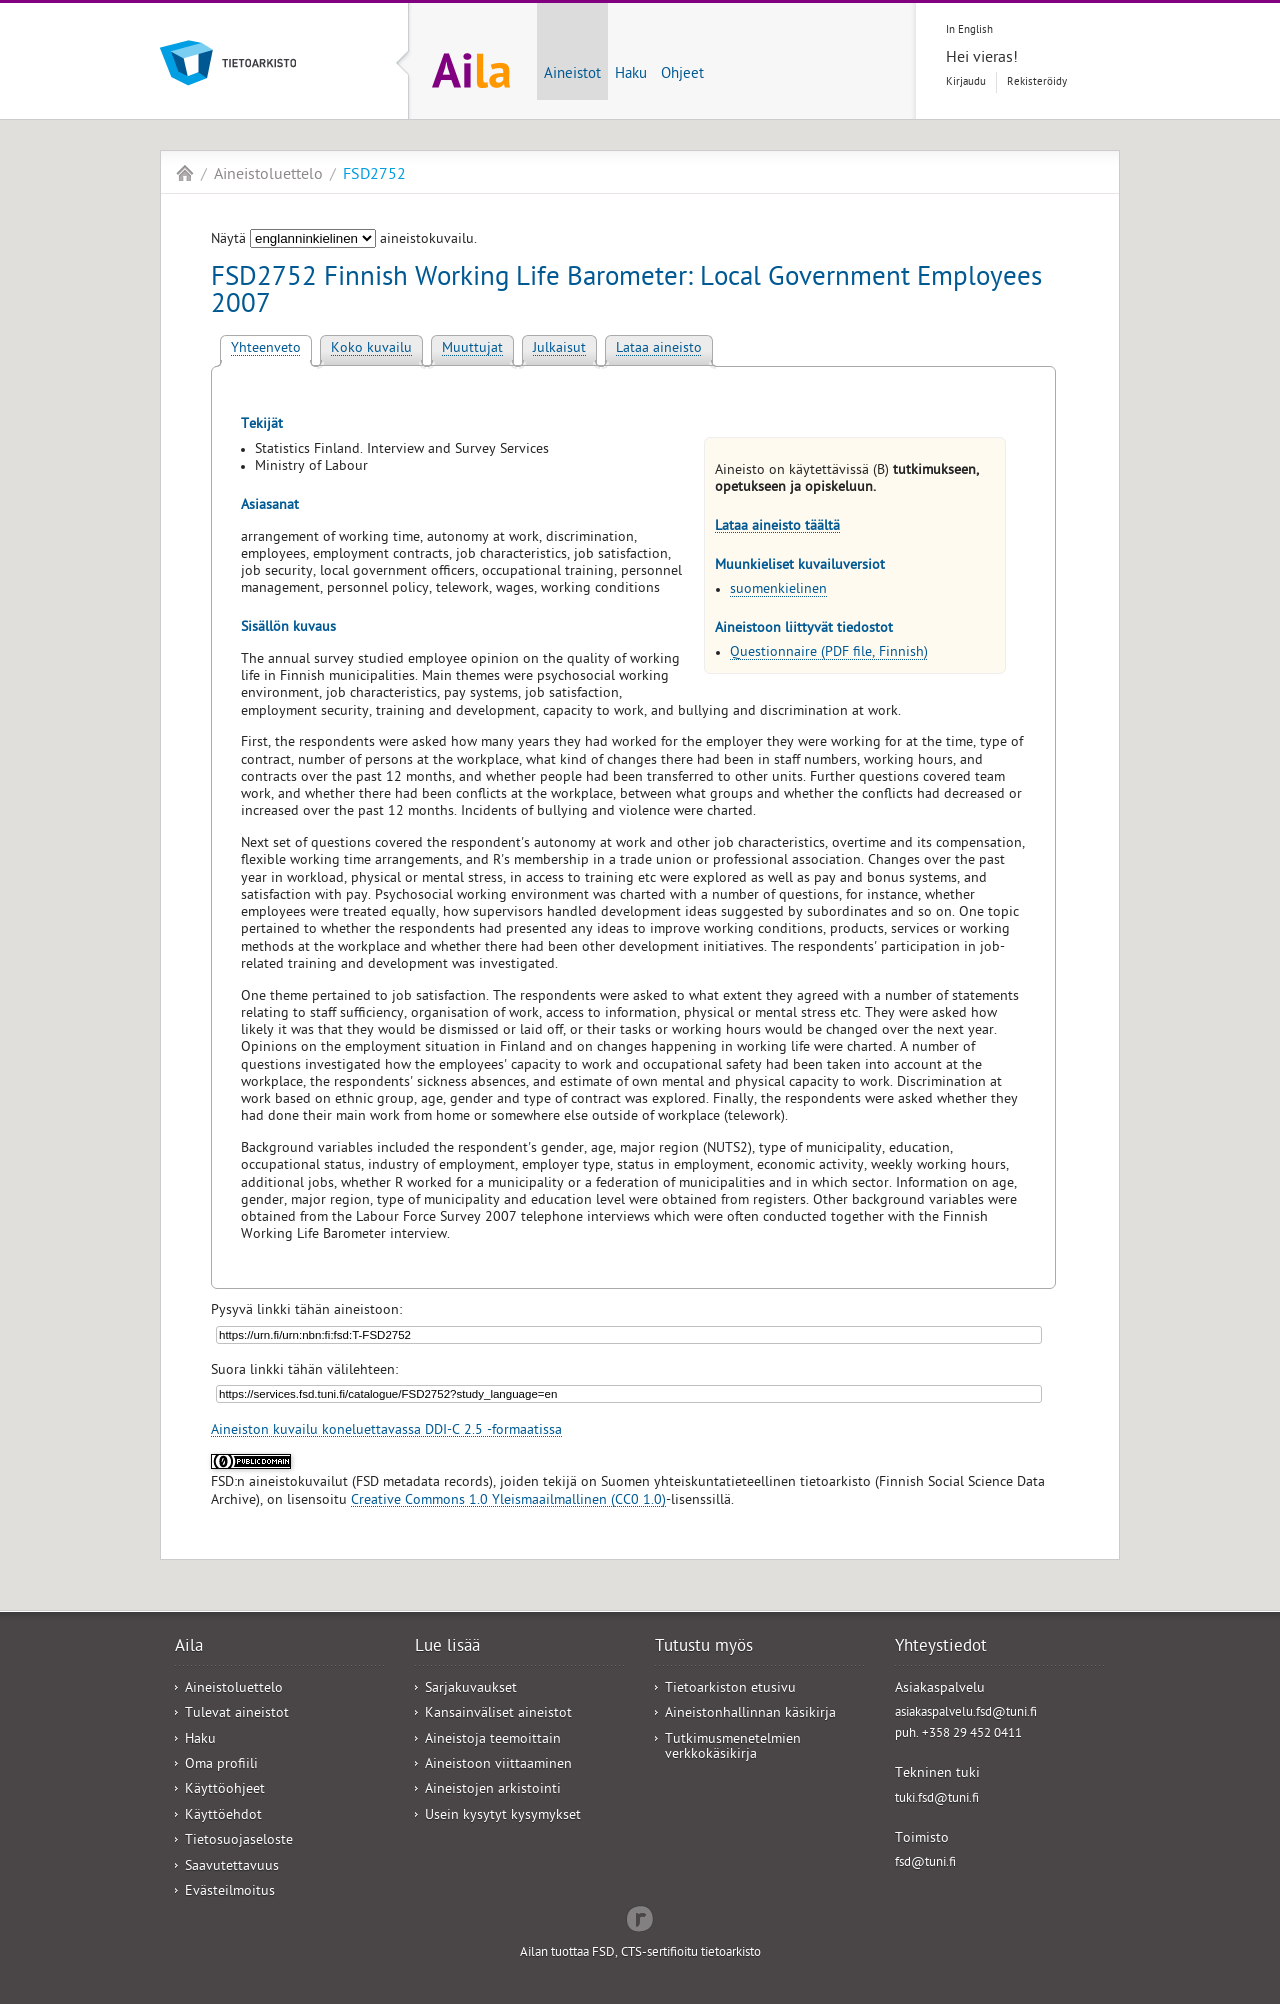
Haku (631, 75)
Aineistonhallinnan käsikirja (750, 1714)
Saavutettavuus (232, 1867)
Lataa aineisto (659, 349)
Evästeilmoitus (230, 1892)
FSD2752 (374, 176)
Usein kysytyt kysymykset (503, 1816)
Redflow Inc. (640, 1917)
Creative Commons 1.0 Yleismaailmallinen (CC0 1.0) (508, 1501)
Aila (185, 173)
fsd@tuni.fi (925, 1863)
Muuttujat (472, 349)
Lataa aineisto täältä (777, 527)
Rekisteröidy (1037, 82)
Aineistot (572, 75)
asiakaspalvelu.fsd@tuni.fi (966, 1713)
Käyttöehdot (223, 1816)
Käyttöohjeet (225, 1790)
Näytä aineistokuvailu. (344, 240)
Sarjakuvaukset (471, 1689)
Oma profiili (221, 1765)
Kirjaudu (966, 82)
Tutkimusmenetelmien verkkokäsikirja (733, 1748)
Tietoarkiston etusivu (730, 1689)
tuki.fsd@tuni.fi (937, 1799)
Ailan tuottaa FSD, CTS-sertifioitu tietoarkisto (640, 1953)
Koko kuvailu (371, 349)
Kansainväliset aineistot (498, 1714)
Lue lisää (447, 1648)
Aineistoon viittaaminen (498, 1765)
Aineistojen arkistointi (493, 1790)
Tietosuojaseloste (239, 1841)
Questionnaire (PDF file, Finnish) (829, 653)
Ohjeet (682, 75)
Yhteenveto (266, 349)
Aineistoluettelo (268, 176)
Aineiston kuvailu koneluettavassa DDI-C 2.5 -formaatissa (386, 1431)
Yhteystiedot (941, 1648)
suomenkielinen (778, 590)
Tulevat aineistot (237, 1714)
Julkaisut (559, 349)
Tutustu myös (704, 1648)
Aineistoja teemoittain (493, 1740)
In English (969, 30)
